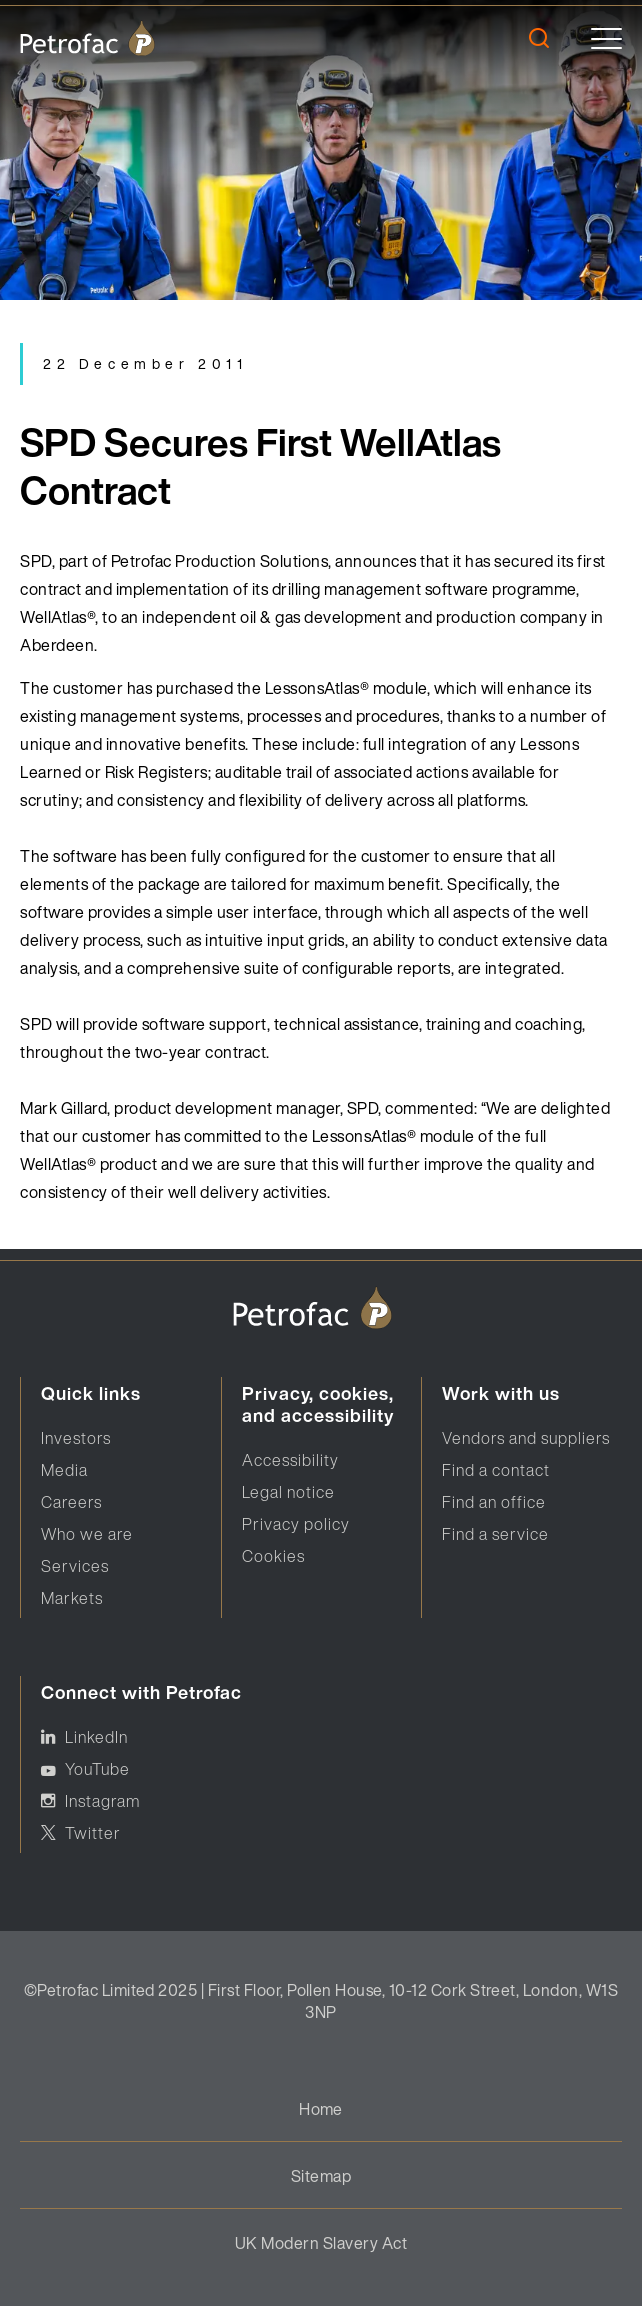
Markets (72, 1598)
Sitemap (321, 2176)
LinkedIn (96, 1737)
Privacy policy (296, 1524)
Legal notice (288, 1492)
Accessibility (290, 1460)
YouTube (97, 1769)
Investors (76, 1438)
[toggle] (606, 38)
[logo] (87, 38)
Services (75, 1566)
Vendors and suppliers (526, 1438)
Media (64, 1470)
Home (321, 2109)
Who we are (87, 1534)
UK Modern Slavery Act (321, 2243)
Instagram (102, 1801)
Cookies (273, 1556)
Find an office (494, 1502)
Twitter (93, 1833)
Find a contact (496, 1470)
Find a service (495, 1534)
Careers (71, 1502)
